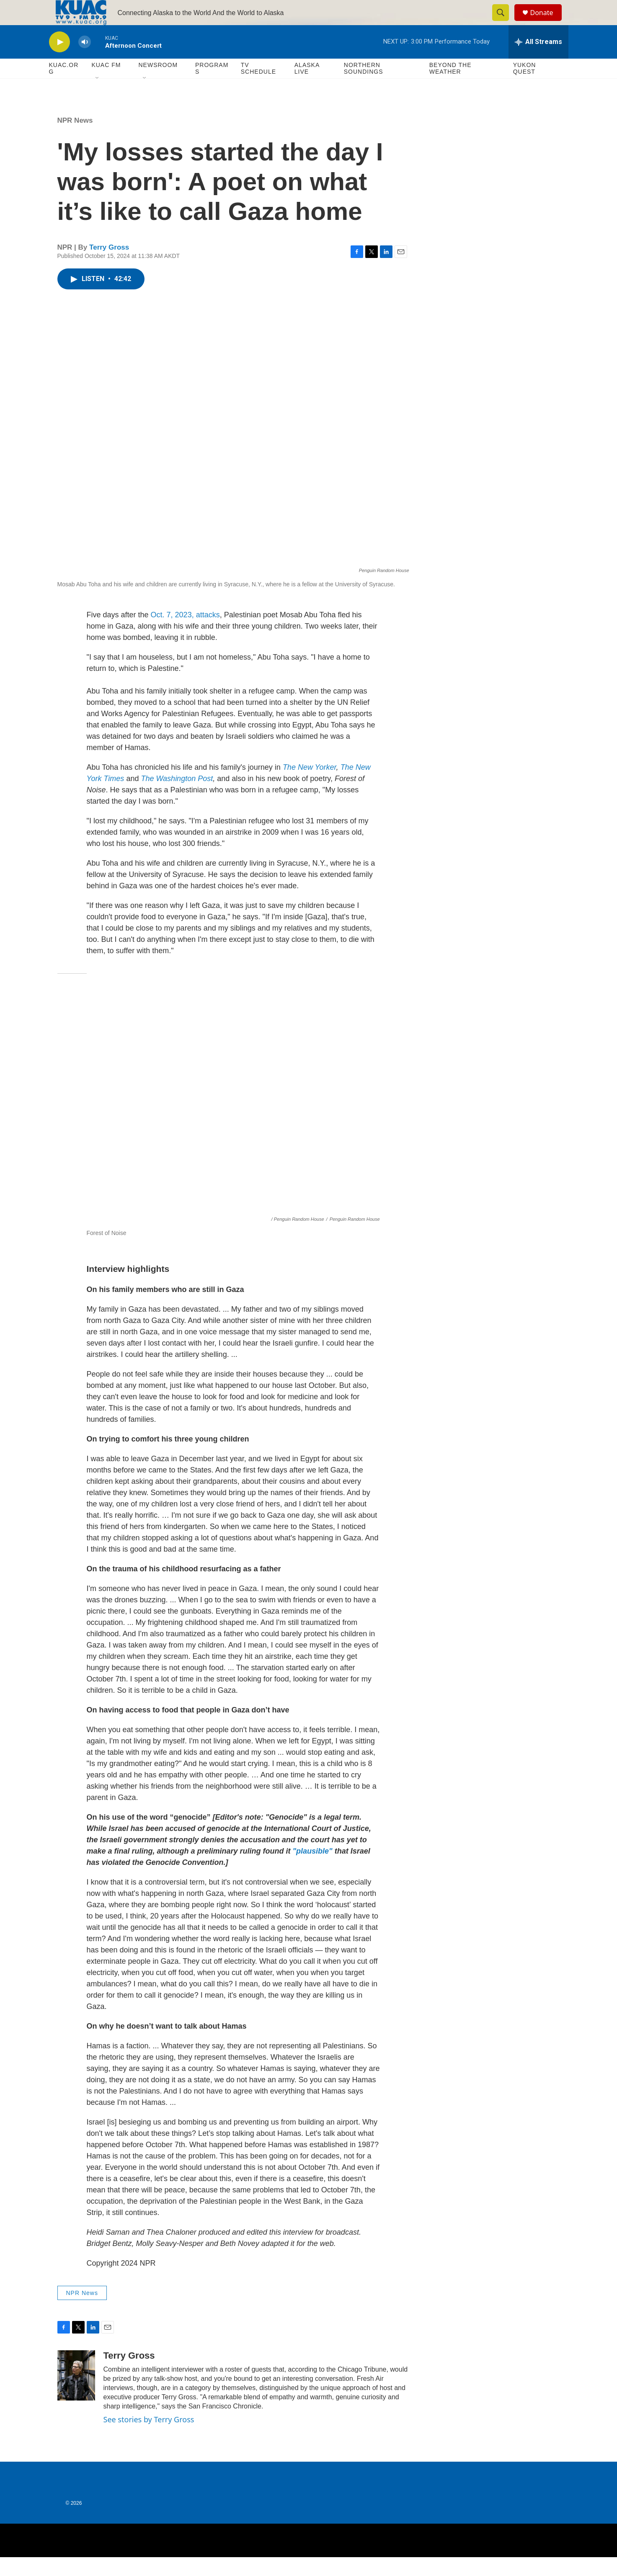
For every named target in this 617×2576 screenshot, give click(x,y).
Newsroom (158, 83)
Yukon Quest (524, 87)
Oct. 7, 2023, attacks (185, 633)
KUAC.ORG (64, 87)
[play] (59, 61)
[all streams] (538, 60)
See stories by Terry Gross (148, 2438)
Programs (211, 87)
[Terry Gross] (76, 2394)
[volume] (84, 61)
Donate (547, 22)
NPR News (75, 139)
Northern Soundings (363, 87)
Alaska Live (307, 87)
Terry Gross (109, 266)
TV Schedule (258, 87)
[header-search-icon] (504, 22)
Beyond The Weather (450, 87)
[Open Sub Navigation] (97, 97)
